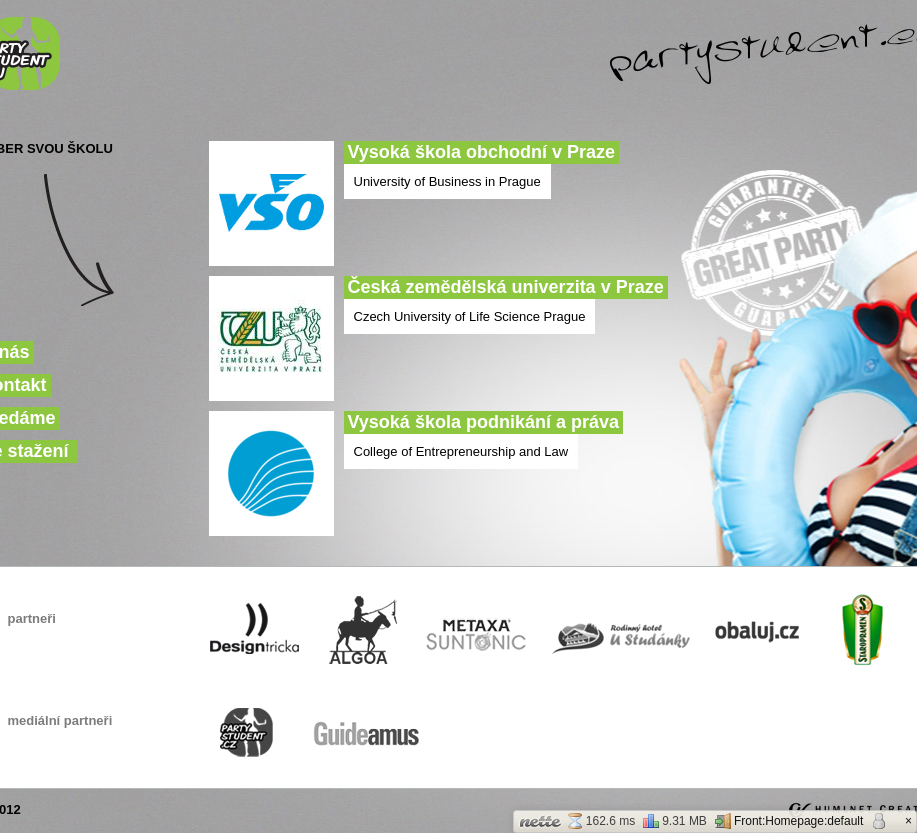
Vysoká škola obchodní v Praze (481, 152)
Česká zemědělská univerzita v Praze (506, 287)
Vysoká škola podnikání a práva (483, 422)
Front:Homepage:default (789, 821)
